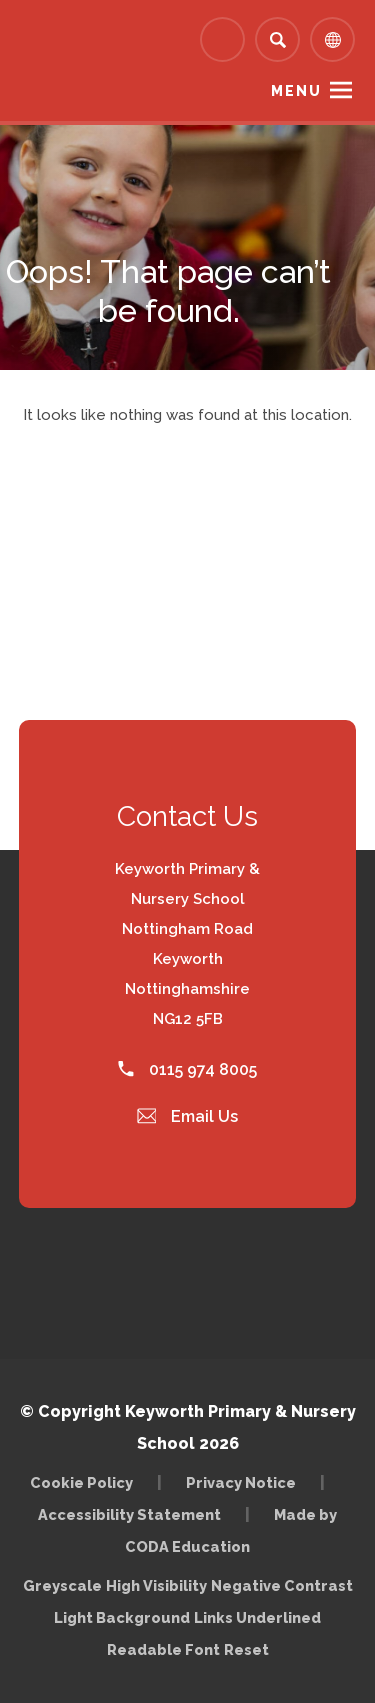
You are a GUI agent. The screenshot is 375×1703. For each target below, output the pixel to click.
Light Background (122, 1617)
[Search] (277, 39)
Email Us (188, 1116)
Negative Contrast (282, 1585)
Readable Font (163, 1649)
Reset (246, 1649)
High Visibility (156, 1585)
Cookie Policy (81, 1482)
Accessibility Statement (129, 1514)
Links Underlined (257, 1617)
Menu (296, 91)
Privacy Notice (241, 1482)
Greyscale (62, 1585)
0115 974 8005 (187, 1069)
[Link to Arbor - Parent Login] (222, 39)
